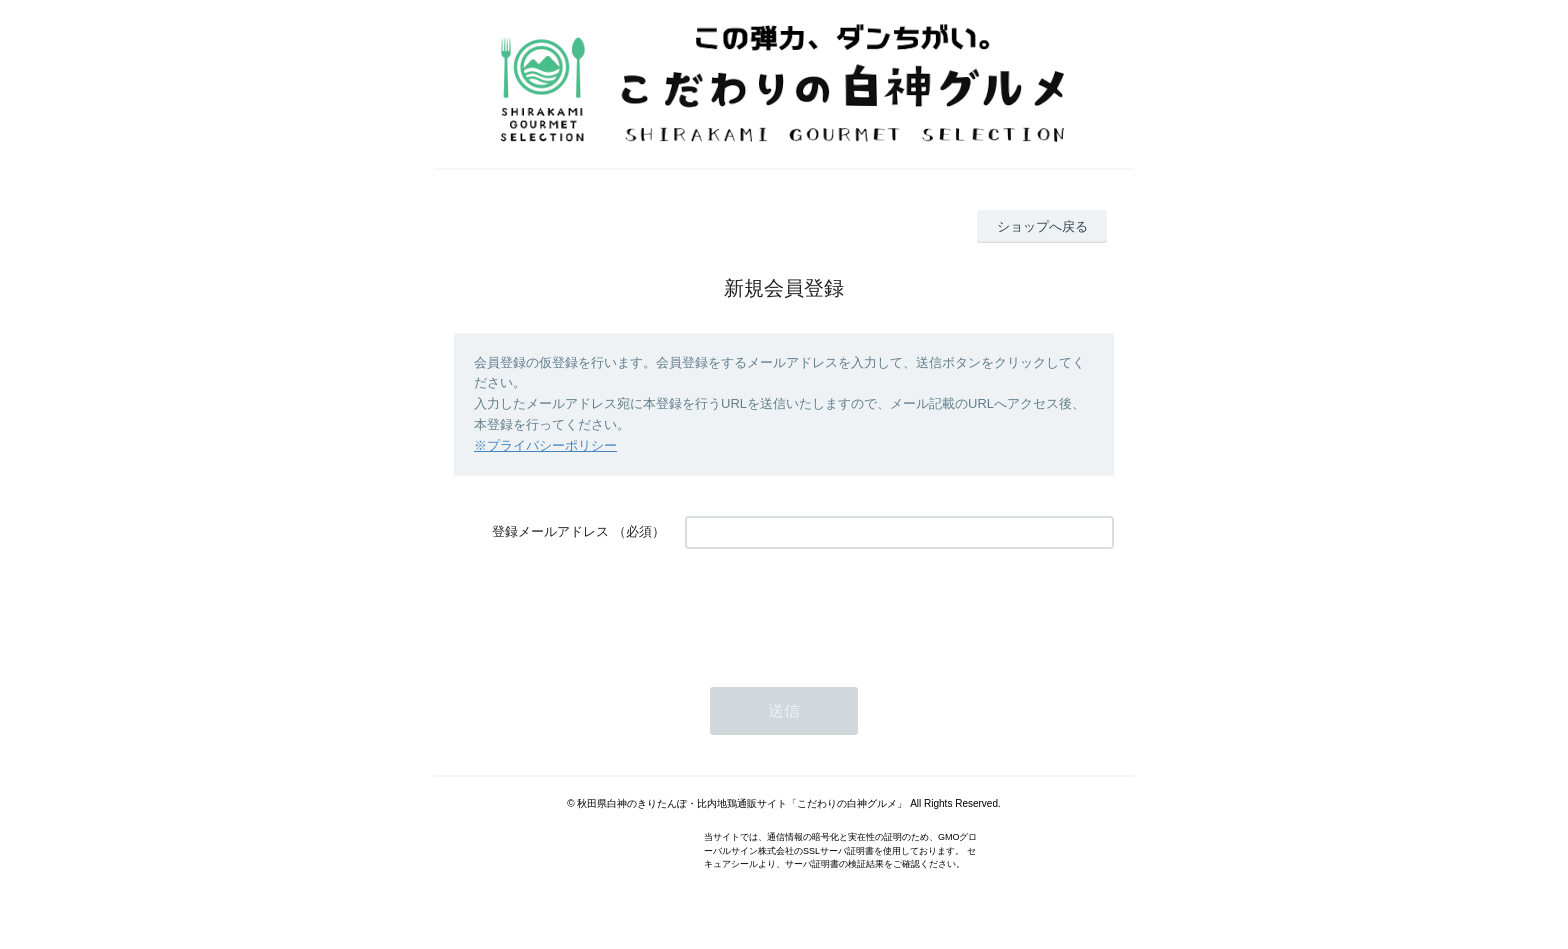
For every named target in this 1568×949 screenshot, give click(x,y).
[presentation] (837, 608)
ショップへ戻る (1042, 226)
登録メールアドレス (550, 531)
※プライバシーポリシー (545, 445)
